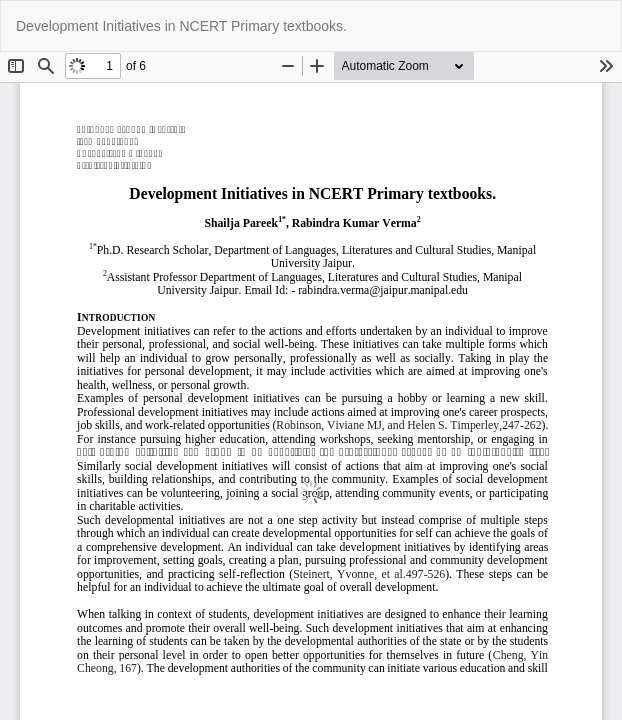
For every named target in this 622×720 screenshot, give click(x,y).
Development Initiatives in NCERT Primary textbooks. (181, 26)
